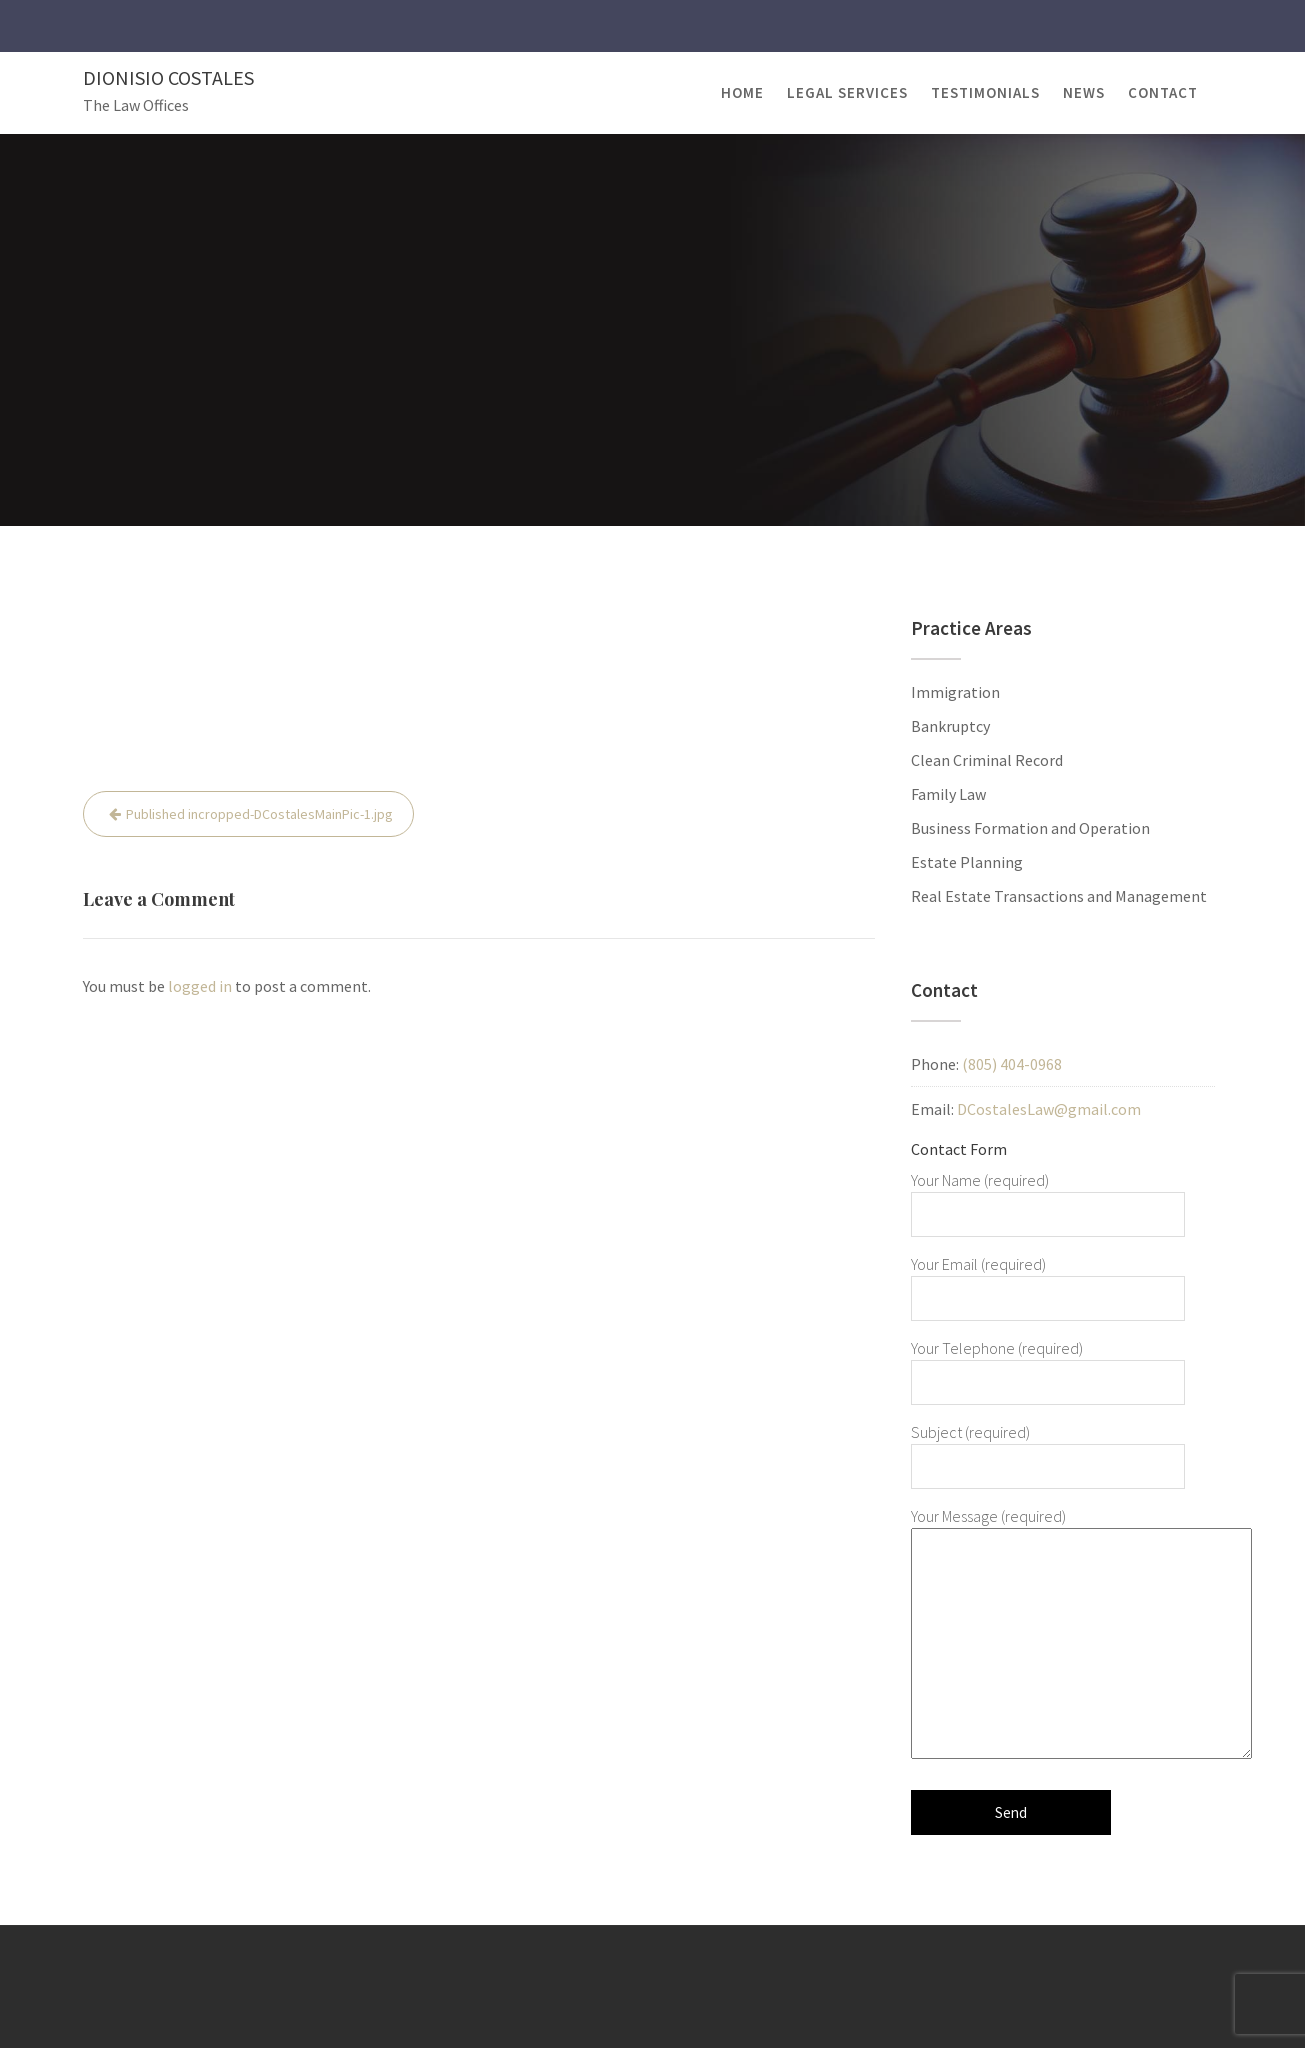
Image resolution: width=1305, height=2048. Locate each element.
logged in (200, 986)
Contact (1163, 92)
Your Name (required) (1048, 1197)
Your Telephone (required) (1048, 1365)
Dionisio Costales (168, 77)
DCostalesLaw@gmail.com (1049, 1109)
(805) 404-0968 (1012, 1064)
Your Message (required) (1048, 1634)
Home (742, 92)
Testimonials (985, 92)
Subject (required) (1048, 1449)
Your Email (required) (1048, 1281)
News (1084, 92)
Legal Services (847, 92)
